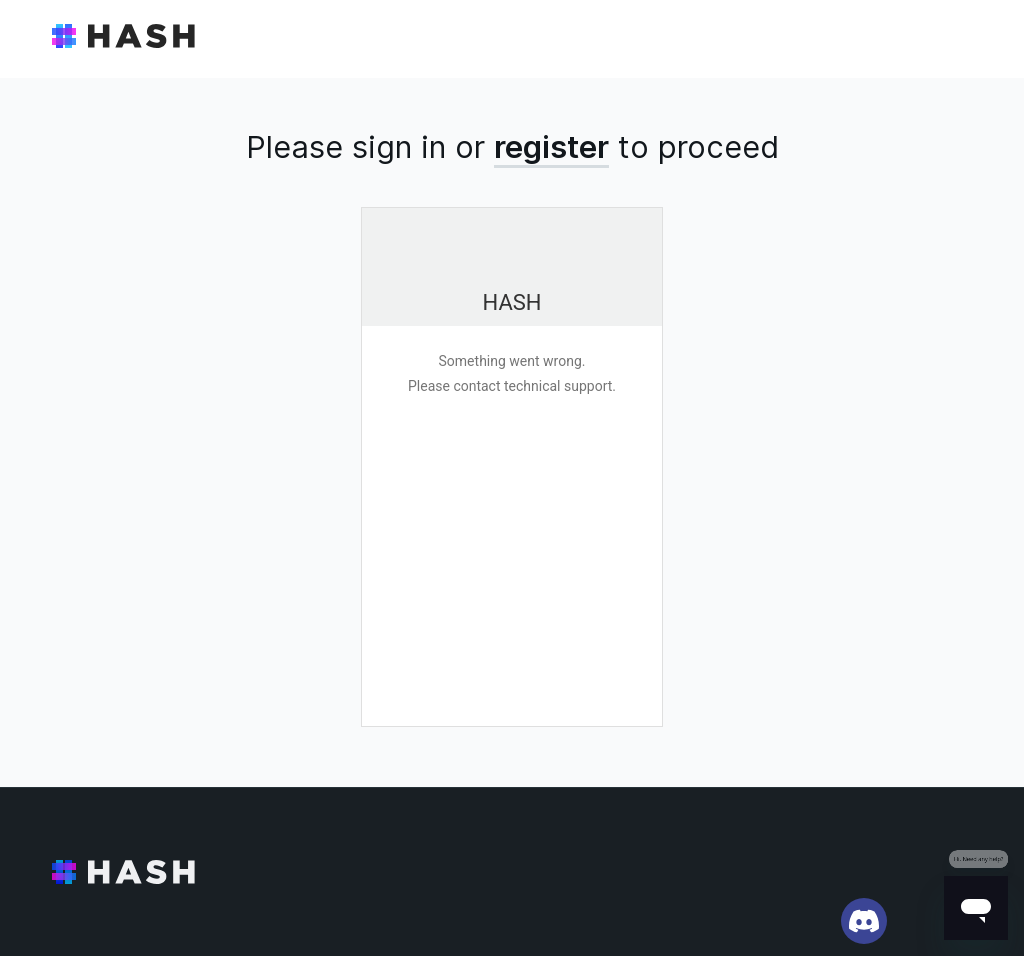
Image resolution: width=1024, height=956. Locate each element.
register (551, 146)
